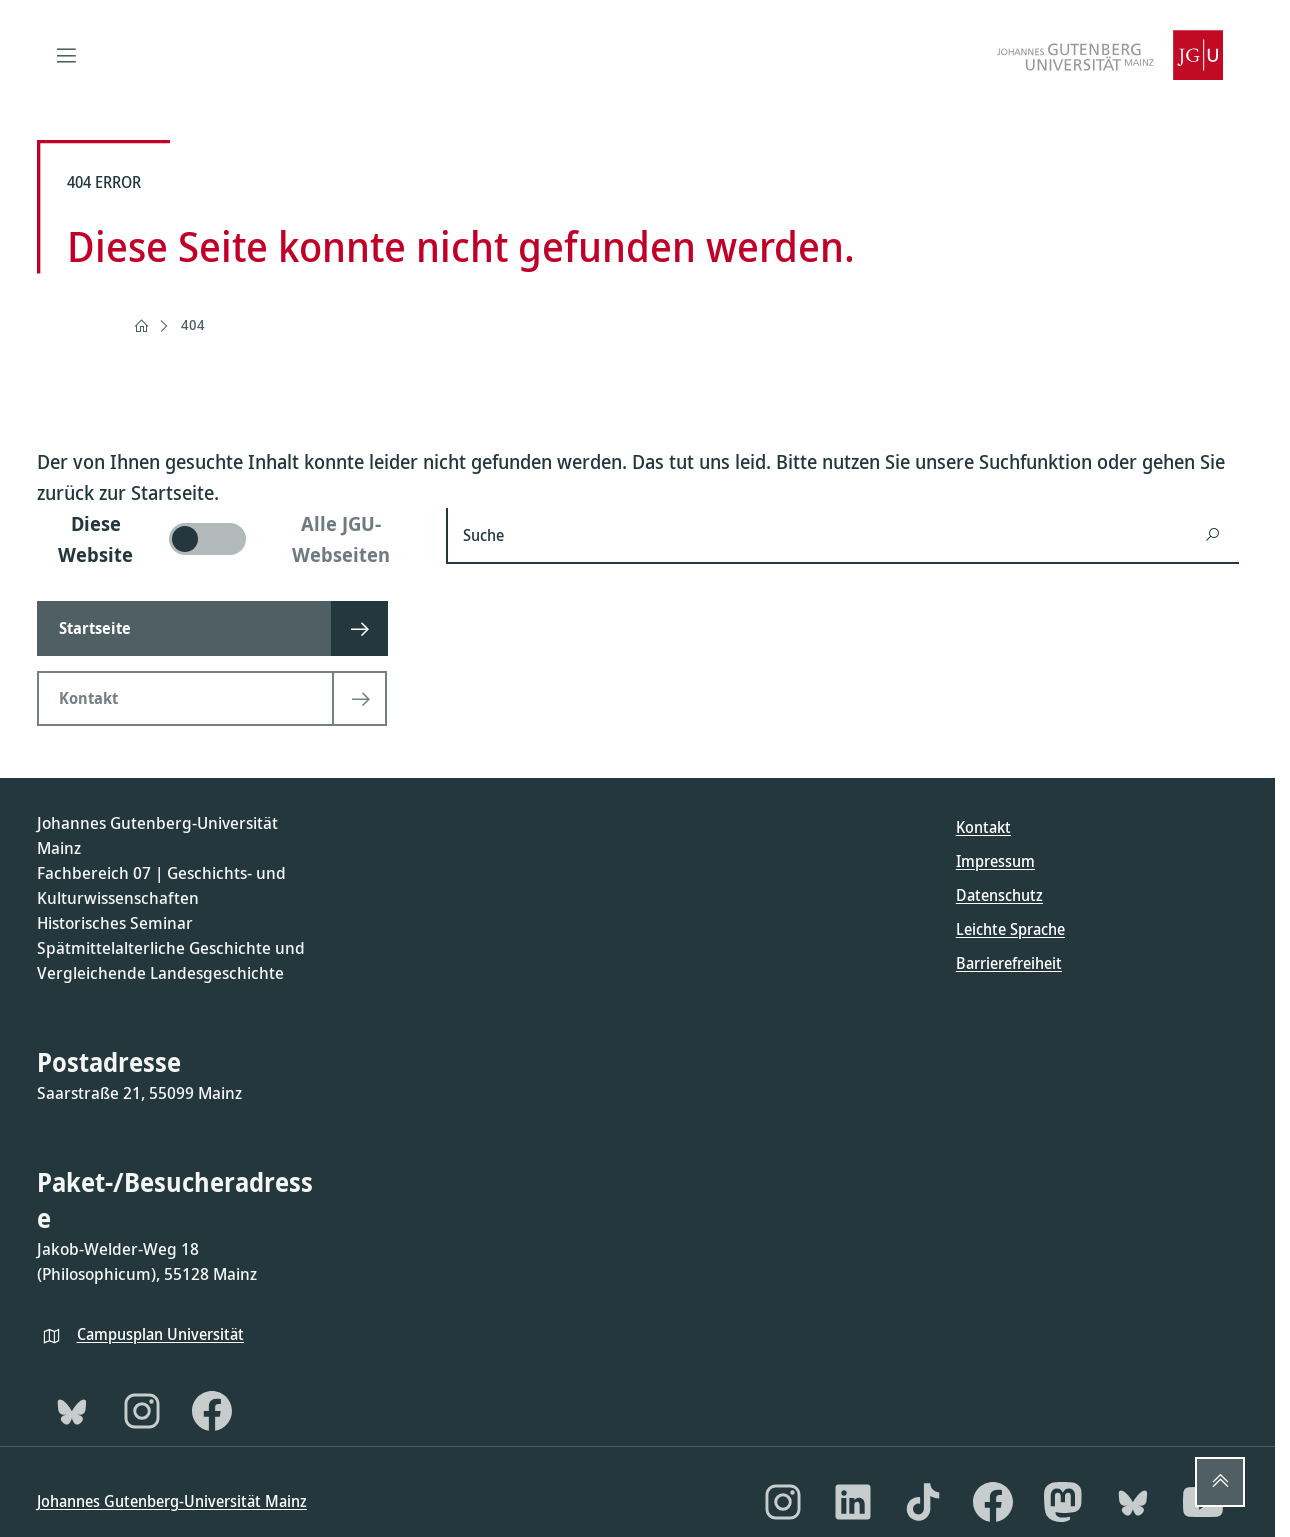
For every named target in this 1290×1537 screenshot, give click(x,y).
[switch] (229, 539)
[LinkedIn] (853, 1502)
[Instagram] (142, 1411)
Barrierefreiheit (1009, 963)
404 (193, 324)
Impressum (995, 861)
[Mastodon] (1063, 1502)
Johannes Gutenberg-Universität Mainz (172, 1501)
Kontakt (983, 827)
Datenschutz (999, 895)
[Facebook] (212, 1411)
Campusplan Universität (160, 1334)
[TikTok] (923, 1502)
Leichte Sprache (1010, 929)
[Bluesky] (72, 1411)
